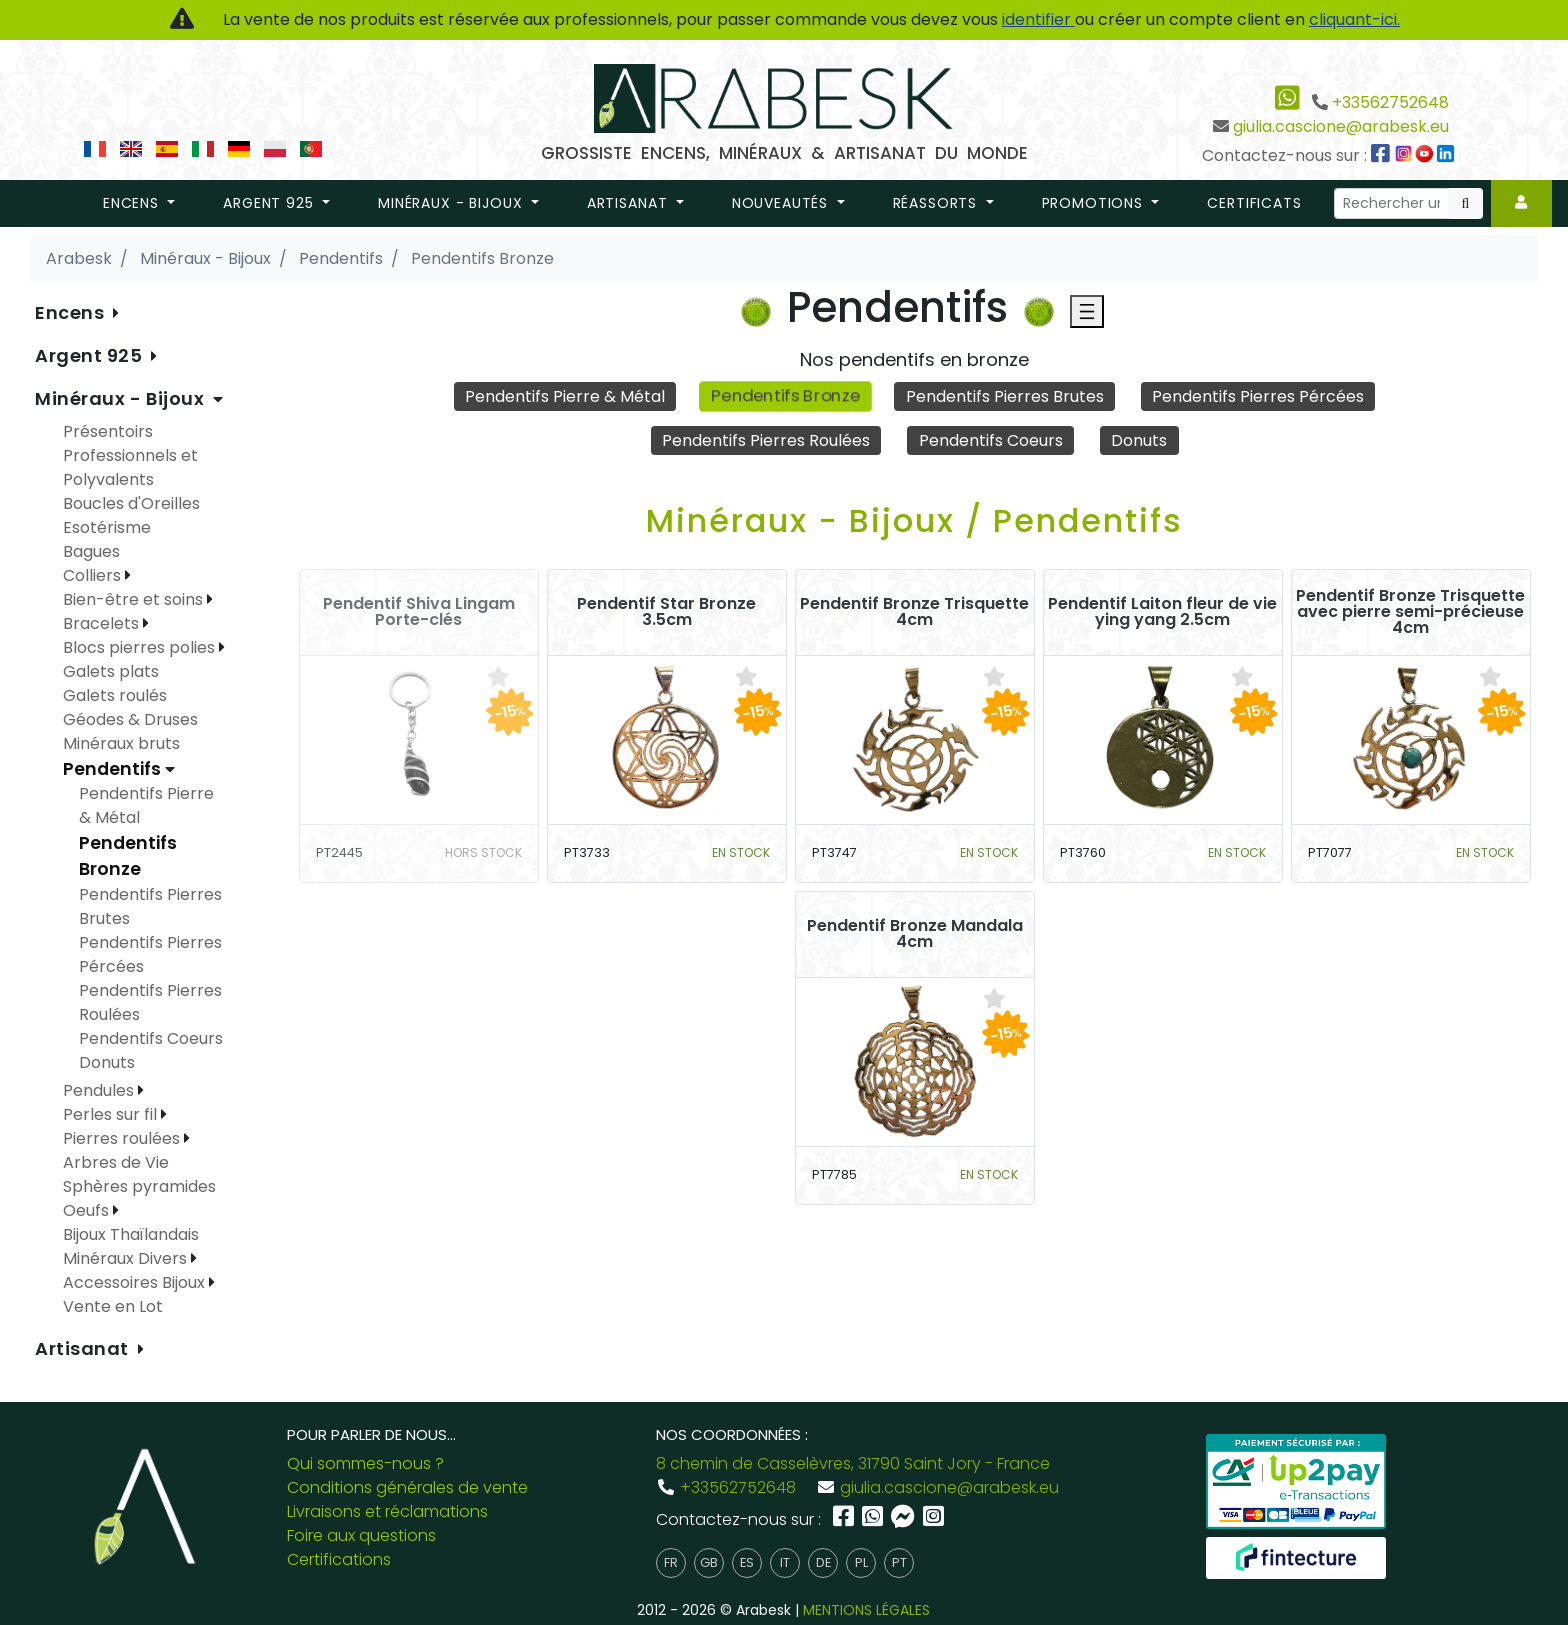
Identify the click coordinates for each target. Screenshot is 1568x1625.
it (785, 1562)
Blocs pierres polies (141, 647)
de (823, 1562)
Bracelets (103, 623)
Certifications (339, 1559)
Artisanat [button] (629, 203)
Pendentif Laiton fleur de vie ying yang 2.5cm (1162, 612)
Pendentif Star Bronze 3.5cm (666, 612)
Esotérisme (107, 527)
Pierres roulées (123, 1138)
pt (899, 1562)
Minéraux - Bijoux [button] (452, 203)
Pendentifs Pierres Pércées (1258, 396)
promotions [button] (1095, 203)
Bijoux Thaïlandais (131, 1234)
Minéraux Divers (127, 1258)
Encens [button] (133, 203)
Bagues (91, 551)
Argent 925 (91, 355)
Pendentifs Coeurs (991, 440)
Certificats (1254, 203)
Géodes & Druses (130, 719)
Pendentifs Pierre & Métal (565, 396)
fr (671, 1562)
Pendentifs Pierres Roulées (766, 440)
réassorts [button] (937, 203)
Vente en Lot (113, 1306)
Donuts (1139, 440)
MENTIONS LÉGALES (866, 1610)
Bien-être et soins (135, 599)
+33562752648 (1390, 102)
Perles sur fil (112, 1114)
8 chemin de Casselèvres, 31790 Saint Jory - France (853, 1463)
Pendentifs (114, 769)
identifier (1038, 19)
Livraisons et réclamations (387, 1511)
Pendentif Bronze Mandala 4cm (915, 934)
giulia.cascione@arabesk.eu (1341, 126)
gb (709, 1562)
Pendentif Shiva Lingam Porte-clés (419, 612)
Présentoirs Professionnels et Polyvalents (130, 455)
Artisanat (84, 1348)
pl (861, 1562)
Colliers (94, 575)
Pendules (100, 1090)
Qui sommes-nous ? (365, 1463)
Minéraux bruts (121, 743)
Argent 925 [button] (270, 203)
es (747, 1562)
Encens (72, 312)
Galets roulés (115, 695)
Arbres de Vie (116, 1162)
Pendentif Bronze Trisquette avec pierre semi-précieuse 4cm (1410, 612)
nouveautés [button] (782, 203)
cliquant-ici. (1354, 19)
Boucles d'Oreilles (131, 503)
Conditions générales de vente (407, 1487)
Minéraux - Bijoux (122, 398)
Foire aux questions (361, 1535)
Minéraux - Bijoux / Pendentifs (914, 520)
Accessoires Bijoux (136, 1282)
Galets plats (111, 671)
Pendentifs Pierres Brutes (1005, 396)
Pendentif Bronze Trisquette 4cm (914, 612)
